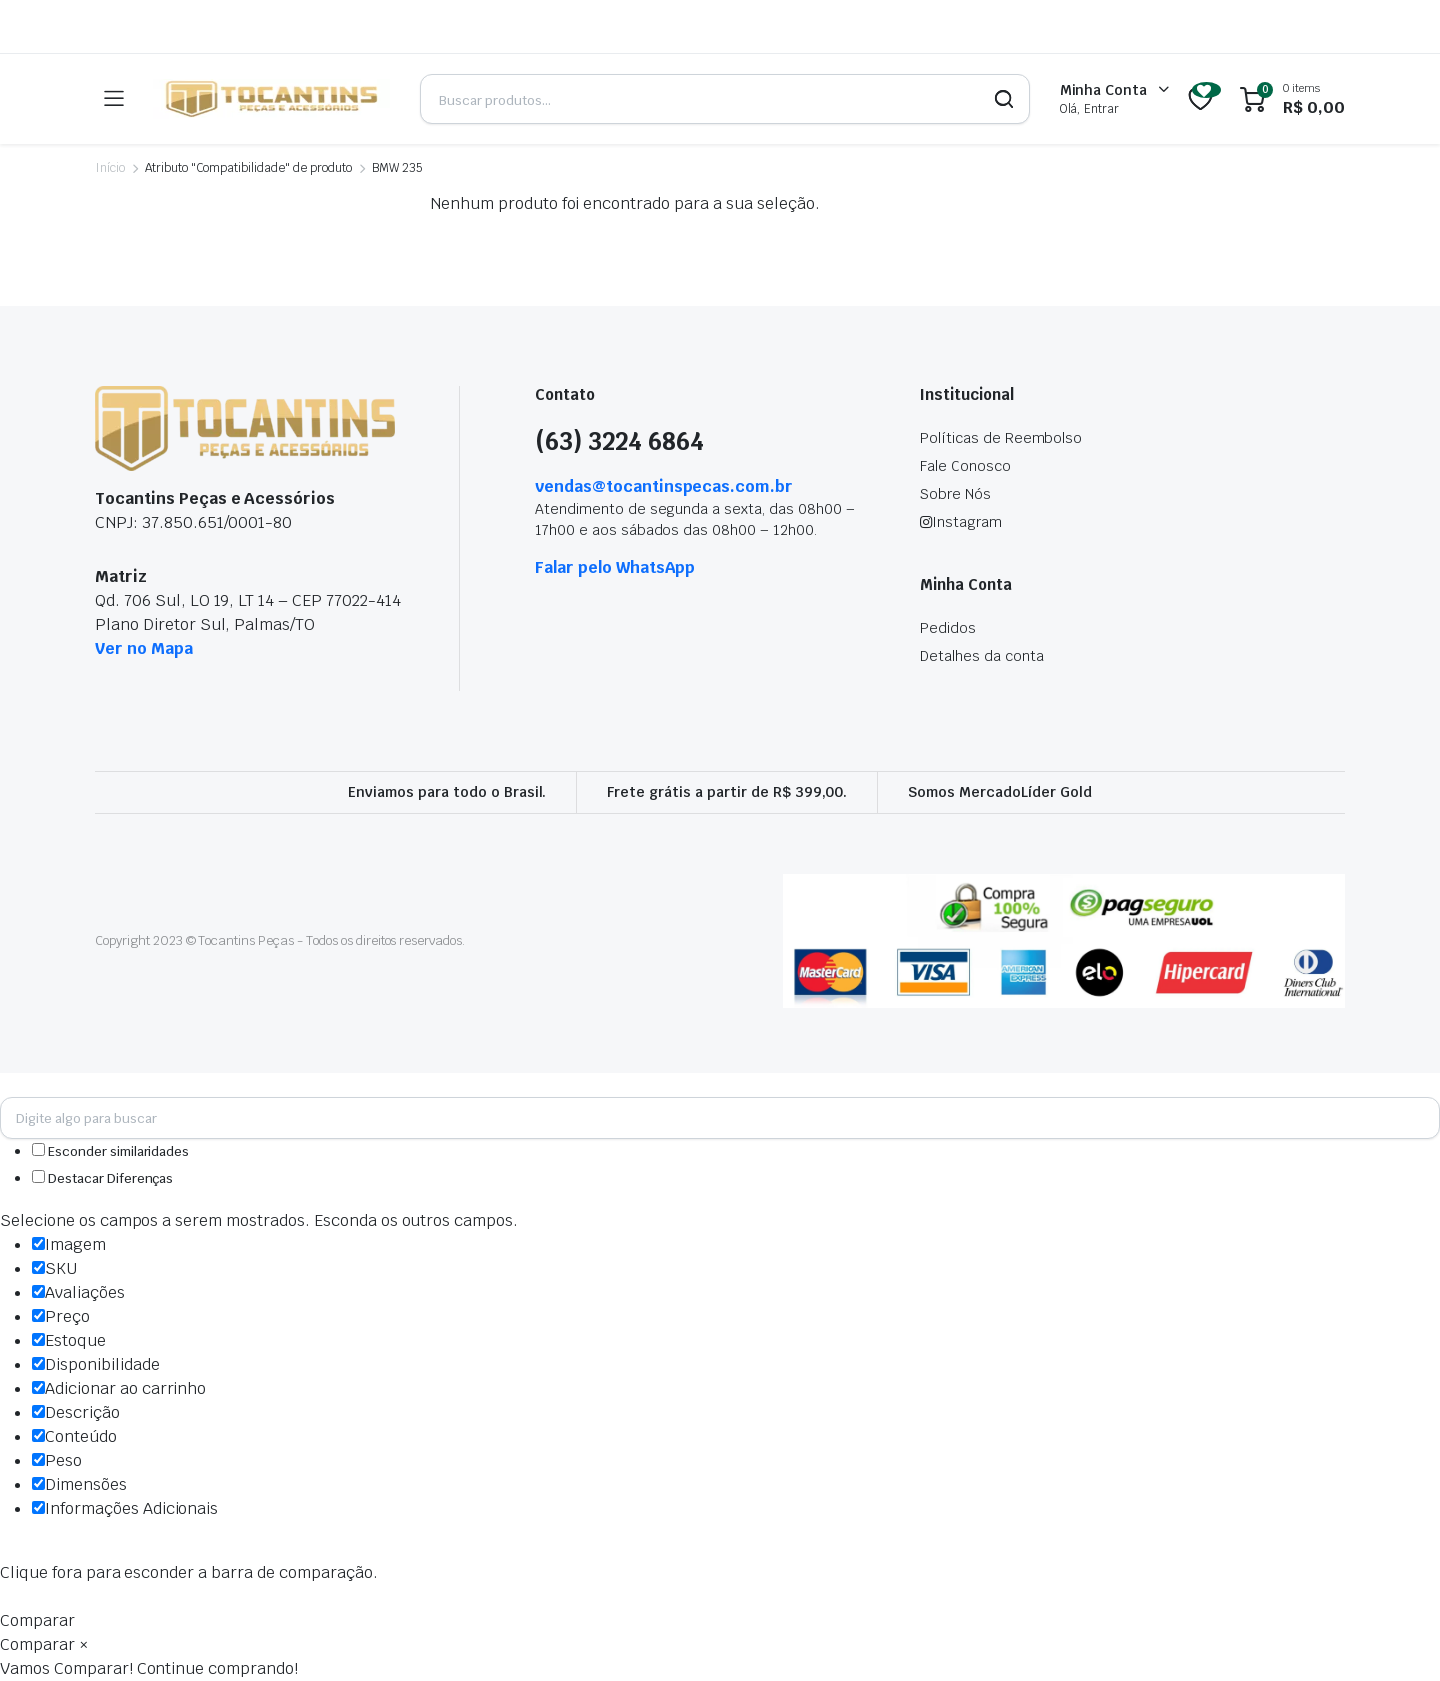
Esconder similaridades (110, 1151)
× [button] (84, 1644)
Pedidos (948, 628)
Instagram (961, 522)
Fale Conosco (965, 466)
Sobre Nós (955, 494)
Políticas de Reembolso (1001, 438)
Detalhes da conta (982, 656)
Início (110, 168)
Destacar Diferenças (102, 1178)
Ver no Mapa (144, 648)
